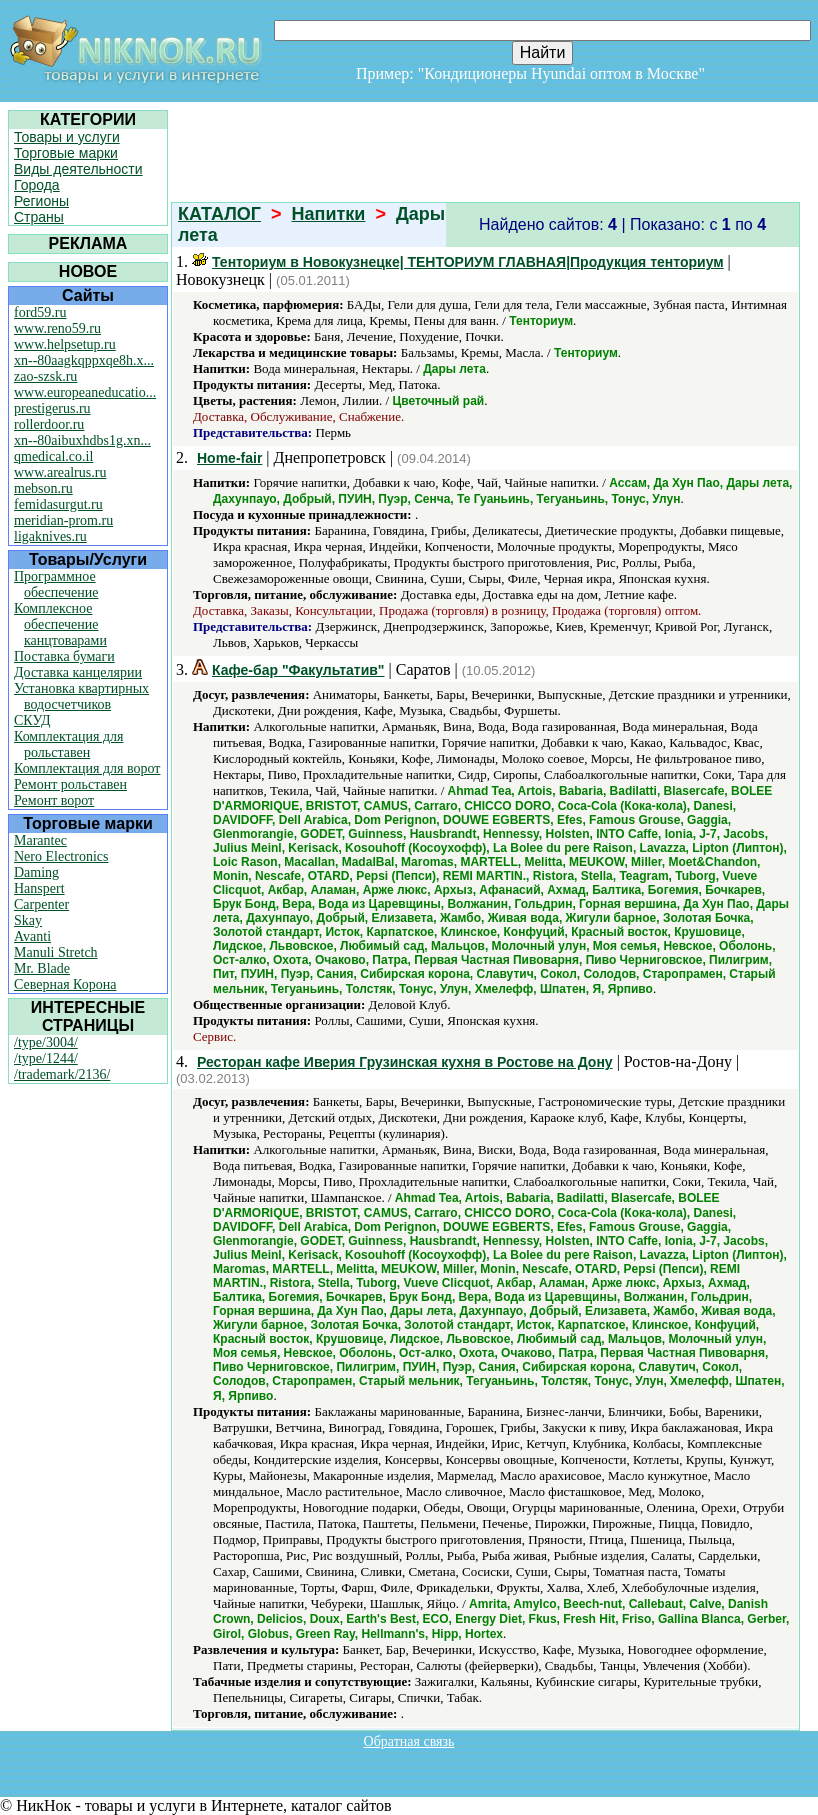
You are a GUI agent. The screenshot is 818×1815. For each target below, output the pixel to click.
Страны (39, 217)
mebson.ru (43, 488)
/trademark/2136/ (62, 1074)
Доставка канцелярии (78, 672)
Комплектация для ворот (87, 768)
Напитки (329, 214)
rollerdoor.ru (49, 424)
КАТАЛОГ (219, 214)
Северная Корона (65, 984)
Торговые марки (66, 153)
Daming (36, 872)
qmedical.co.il (53, 456)
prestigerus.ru (52, 408)
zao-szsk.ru (45, 376)
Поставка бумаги (64, 656)
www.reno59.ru (57, 328)
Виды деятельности (78, 169)
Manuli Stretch (56, 952)
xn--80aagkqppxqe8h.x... (84, 360)
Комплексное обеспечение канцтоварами (60, 624)
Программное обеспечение (56, 584)
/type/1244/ (46, 1058)
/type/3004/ (46, 1042)
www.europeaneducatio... (85, 392)
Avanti (32, 936)
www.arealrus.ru (60, 472)
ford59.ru (40, 312)
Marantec (40, 840)
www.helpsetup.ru (65, 344)
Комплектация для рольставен (69, 744)
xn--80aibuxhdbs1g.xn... (82, 440)
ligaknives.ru (50, 536)
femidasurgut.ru (58, 504)
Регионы (41, 201)
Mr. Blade (42, 968)
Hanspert (39, 888)
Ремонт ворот (54, 800)
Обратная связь (409, 1741)
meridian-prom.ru (63, 520)
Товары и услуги (67, 137)
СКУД (32, 720)
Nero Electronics (61, 856)
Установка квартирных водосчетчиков (81, 696)
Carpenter (41, 904)
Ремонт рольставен (70, 784)
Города (37, 185)
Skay (28, 920)
